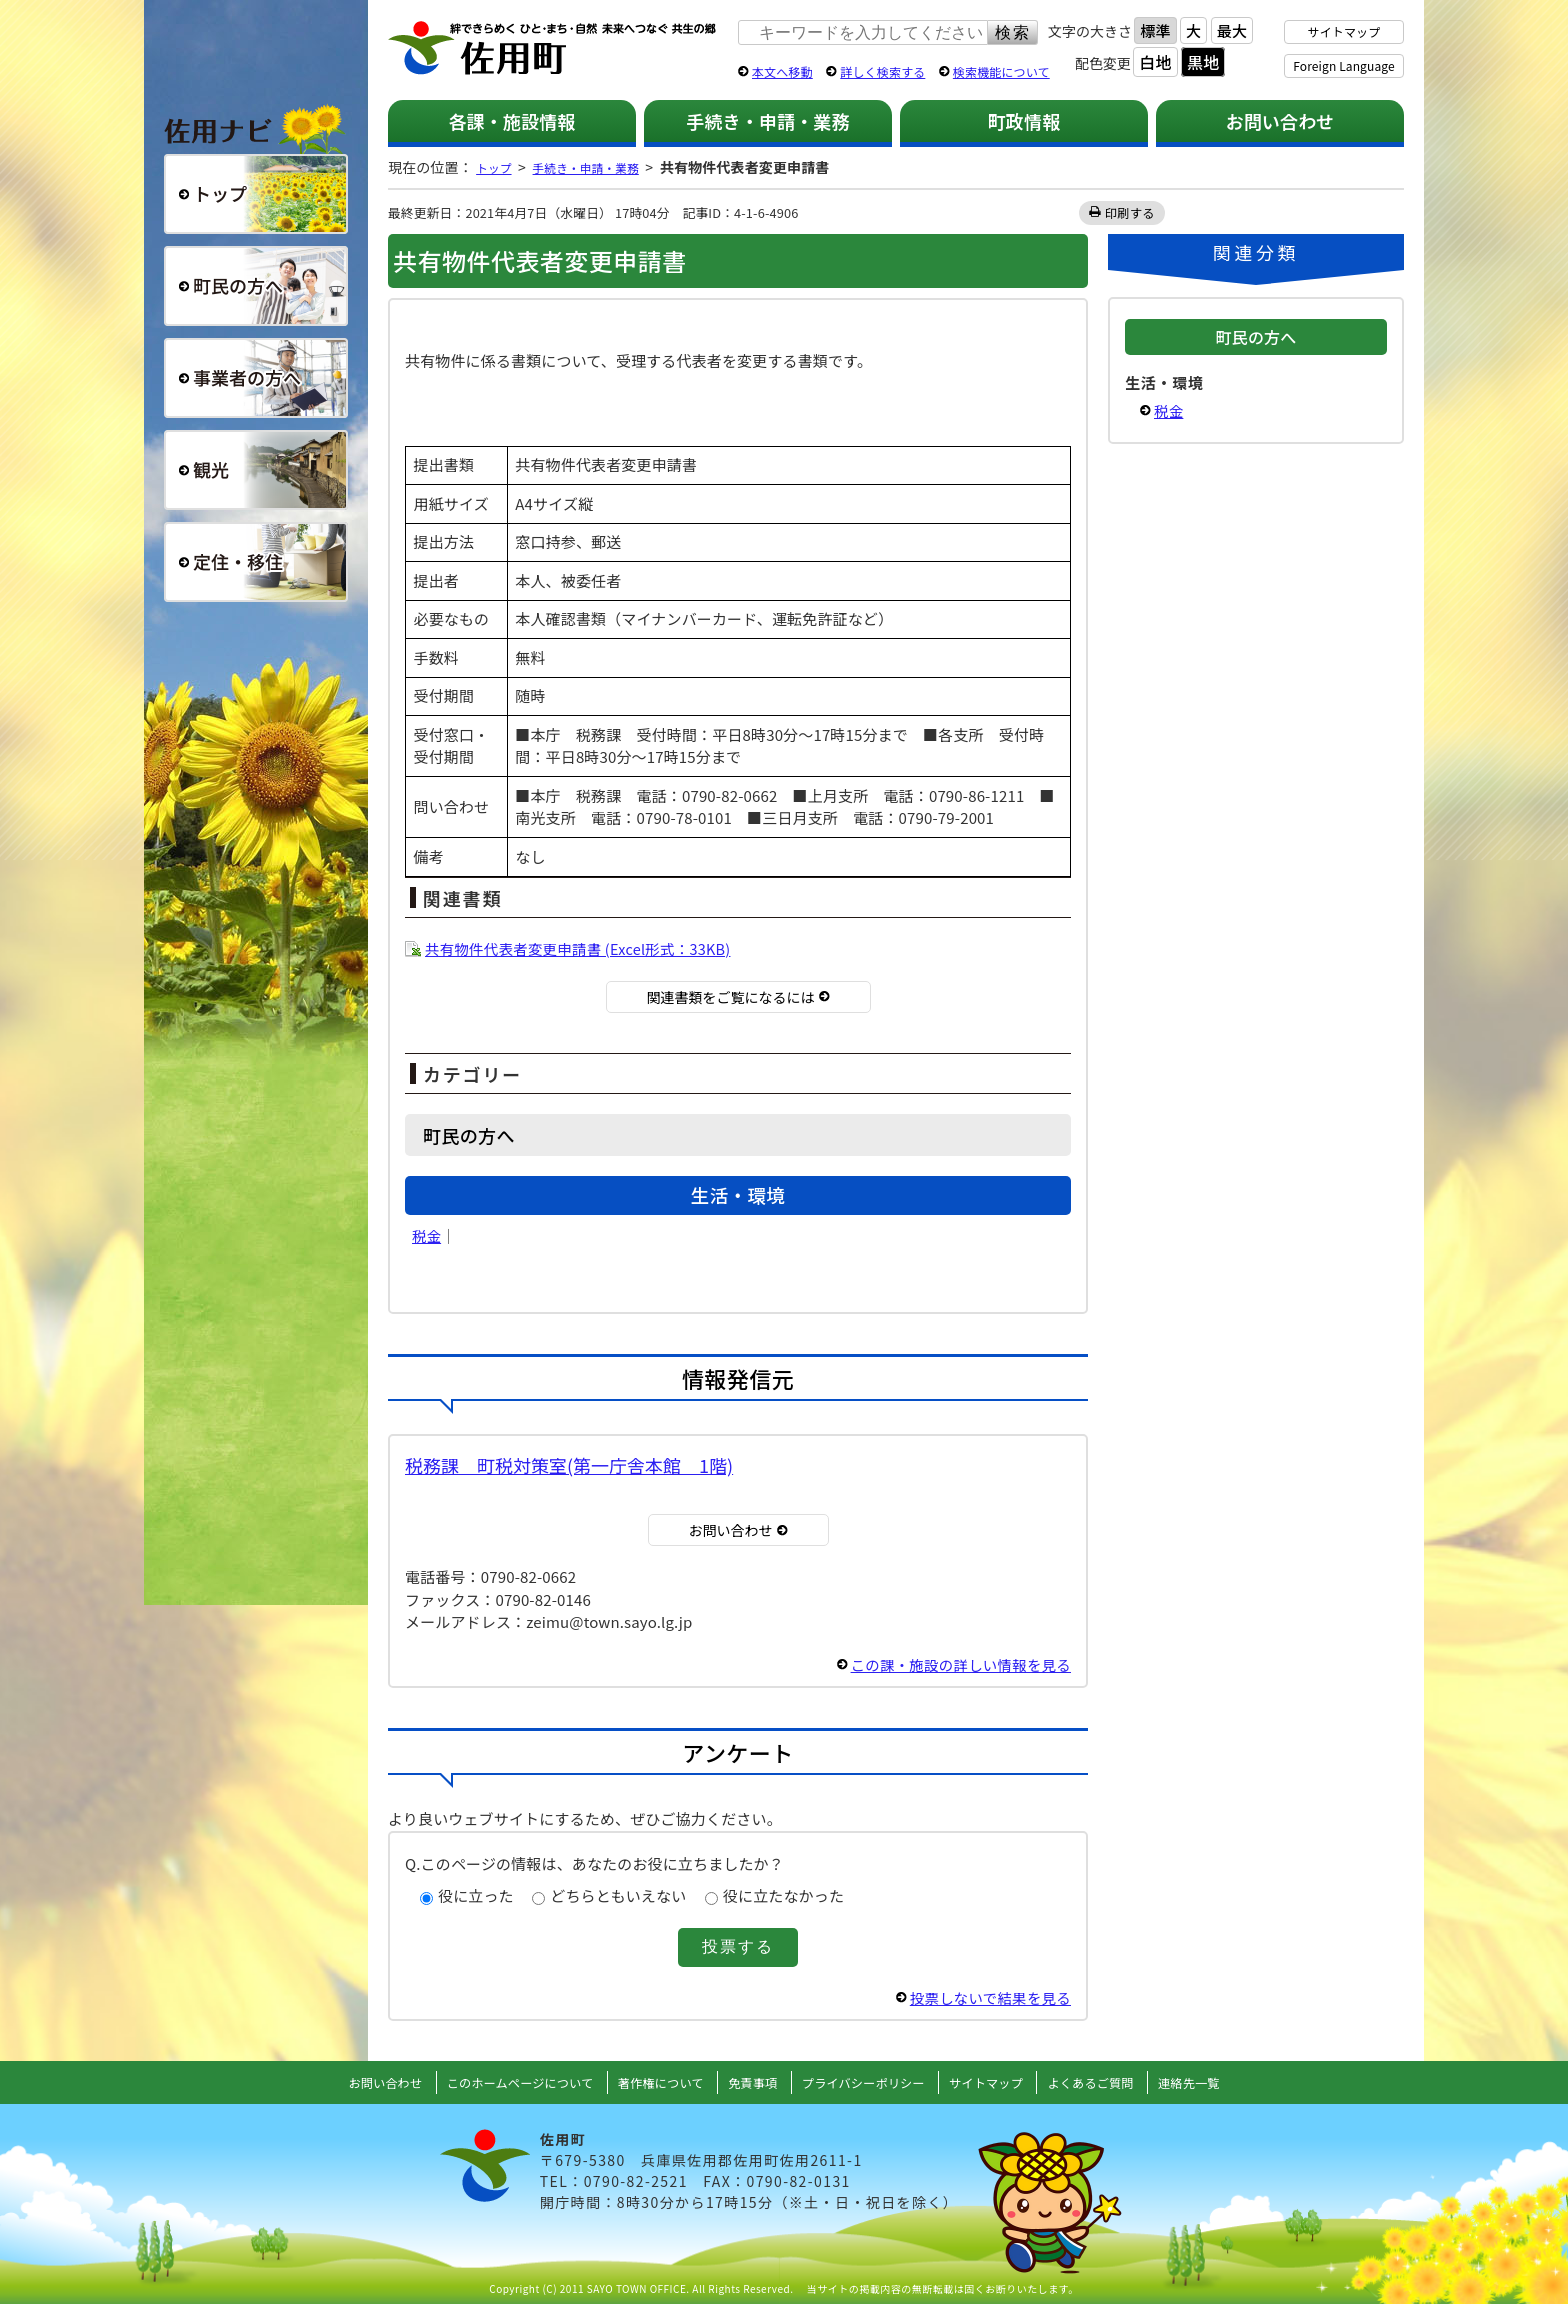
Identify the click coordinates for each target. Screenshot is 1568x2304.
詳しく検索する (882, 71)
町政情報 (1024, 121)
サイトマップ (1344, 31)
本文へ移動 (782, 71)
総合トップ (256, 194)
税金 (427, 1235)
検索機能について (1001, 71)
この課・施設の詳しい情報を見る (956, 1664)
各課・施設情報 (511, 121)
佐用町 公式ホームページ (553, 49)
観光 (256, 470)
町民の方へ (256, 286)
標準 (1155, 30)
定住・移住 (256, 562)
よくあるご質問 (1118, 2082)
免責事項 (750, 2082)
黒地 (1203, 62)
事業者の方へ (256, 378)
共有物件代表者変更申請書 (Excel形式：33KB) (584, 948)
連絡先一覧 (1224, 2082)
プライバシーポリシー (870, 2082)
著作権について (651, 2082)
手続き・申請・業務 (767, 121)
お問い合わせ (1280, 121)
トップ (497, 167)
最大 (1232, 30)
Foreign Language (1343, 65)
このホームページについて (497, 2082)
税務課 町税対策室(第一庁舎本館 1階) (569, 1465)
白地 (1155, 62)
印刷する (1131, 212)
